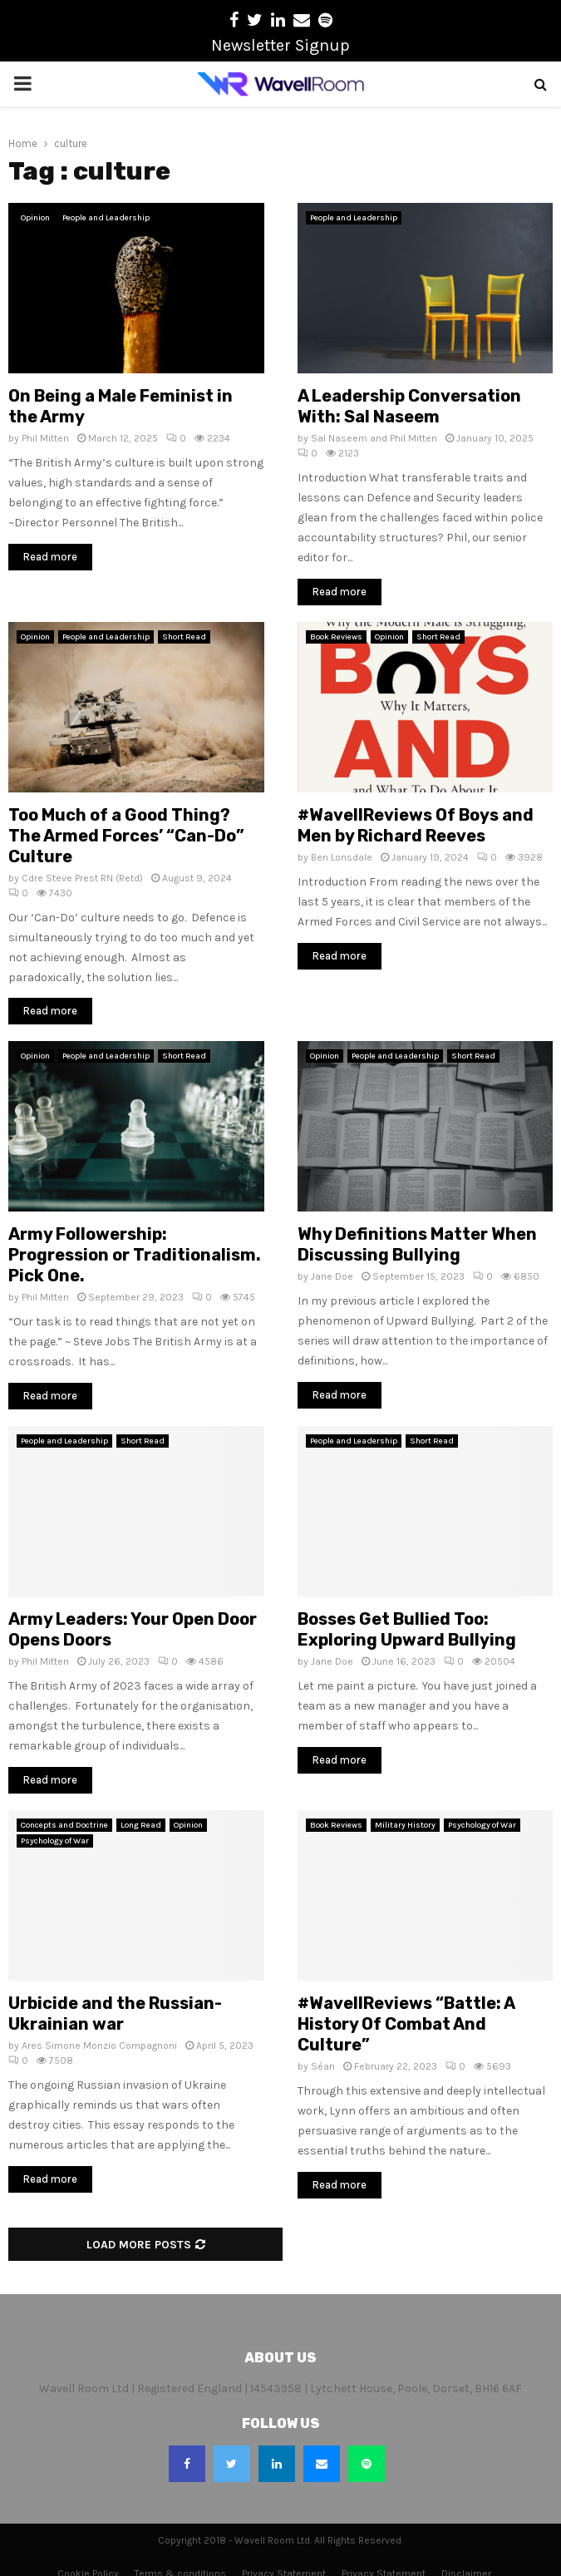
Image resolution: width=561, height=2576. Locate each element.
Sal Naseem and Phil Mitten (374, 438)
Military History (405, 1825)
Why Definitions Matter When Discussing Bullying (417, 1244)
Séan (323, 2066)
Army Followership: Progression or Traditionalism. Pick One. (134, 1255)
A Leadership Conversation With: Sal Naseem (409, 406)
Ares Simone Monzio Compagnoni (99, 2045)
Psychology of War (55, 1841)
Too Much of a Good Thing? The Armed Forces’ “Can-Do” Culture (126, 835)
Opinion (35, 218)
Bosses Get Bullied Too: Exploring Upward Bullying (407, 1629)
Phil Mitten (45, 438)
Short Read (184, 637)
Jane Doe (332, 1276)
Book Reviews (336, 637)
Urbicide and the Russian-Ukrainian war (115, 2013)
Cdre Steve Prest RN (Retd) (82, 878)
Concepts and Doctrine (64, 1825)
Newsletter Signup (280, 45)
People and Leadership (106, 218)
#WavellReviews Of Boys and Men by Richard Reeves (416, 825)
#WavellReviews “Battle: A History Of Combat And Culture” (406, 2024)
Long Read (141, 1825)
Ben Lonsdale (341, 857)
